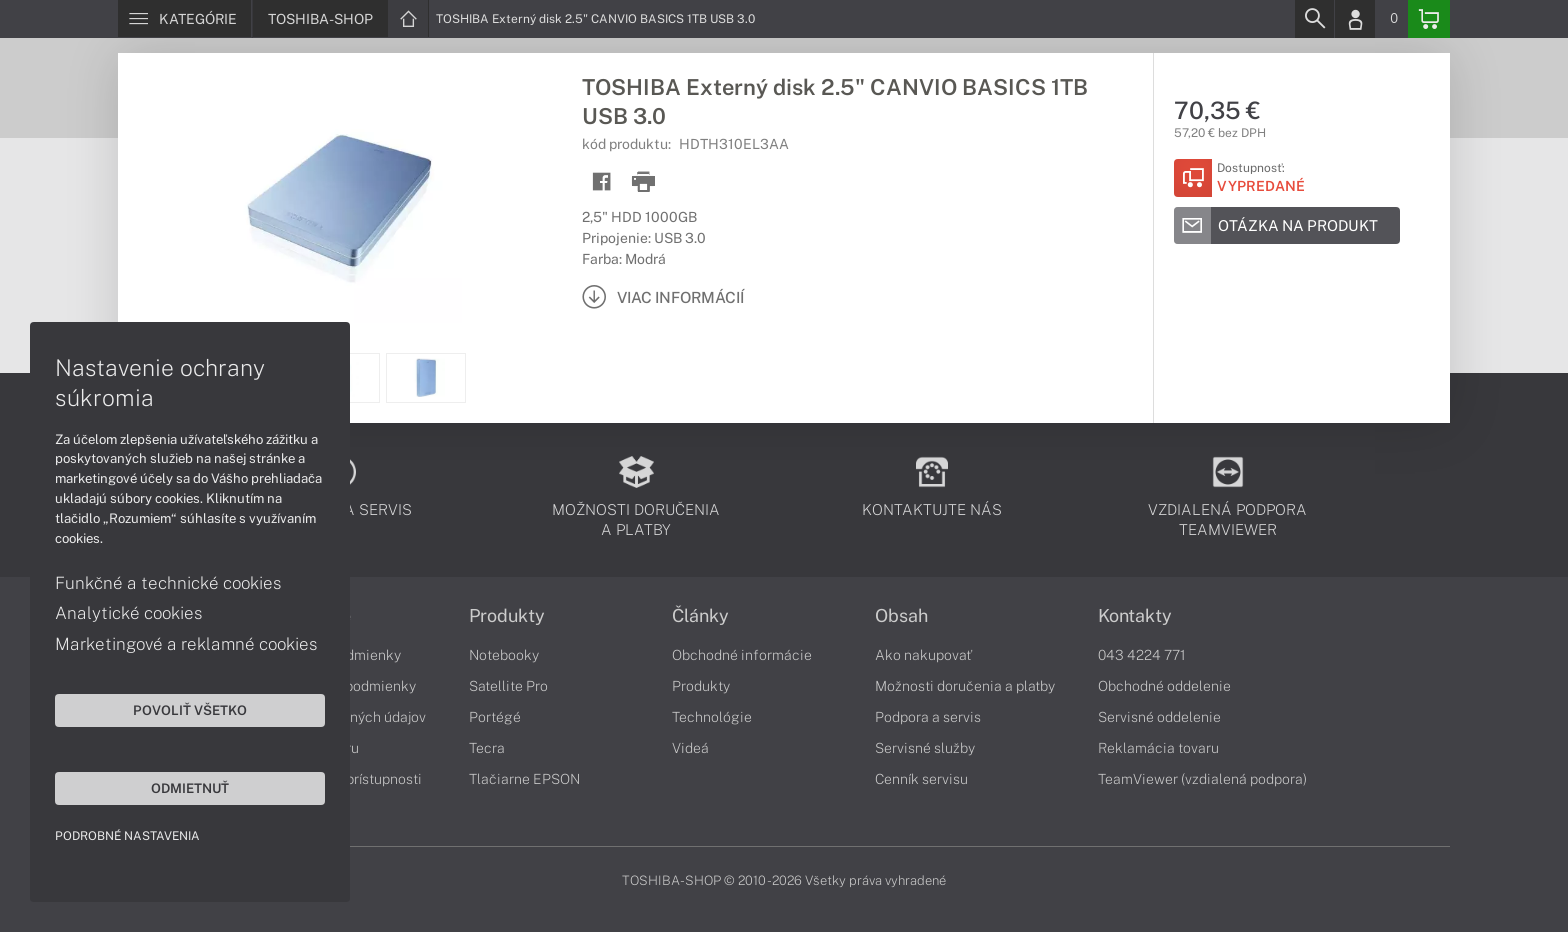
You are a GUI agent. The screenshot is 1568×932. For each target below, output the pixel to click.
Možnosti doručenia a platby (965, 686)
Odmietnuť (190, 788)
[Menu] (184, 19)
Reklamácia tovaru (1158, 748)
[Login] (1355, 19)
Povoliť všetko (190, 710)
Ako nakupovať (923, 655)
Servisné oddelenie (1159, 717)
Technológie (712, 717)
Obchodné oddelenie (1164, 686)
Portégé (495, 717)
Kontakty (1135, 616)
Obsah (901, 616)
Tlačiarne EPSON (524, 779)
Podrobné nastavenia (127, 836)
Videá (690, 748)
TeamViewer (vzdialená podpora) (1202, 779)
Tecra (487, 748)
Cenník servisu (921, 779)
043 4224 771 (1142, 655)
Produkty (507, 616)
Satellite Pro (508, 686)
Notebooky (504, 655)
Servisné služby (925, 748)
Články (700, 616)
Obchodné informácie (742, 655)
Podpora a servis (928, 717)
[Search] (1314, 19)
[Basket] (1429, 19)
